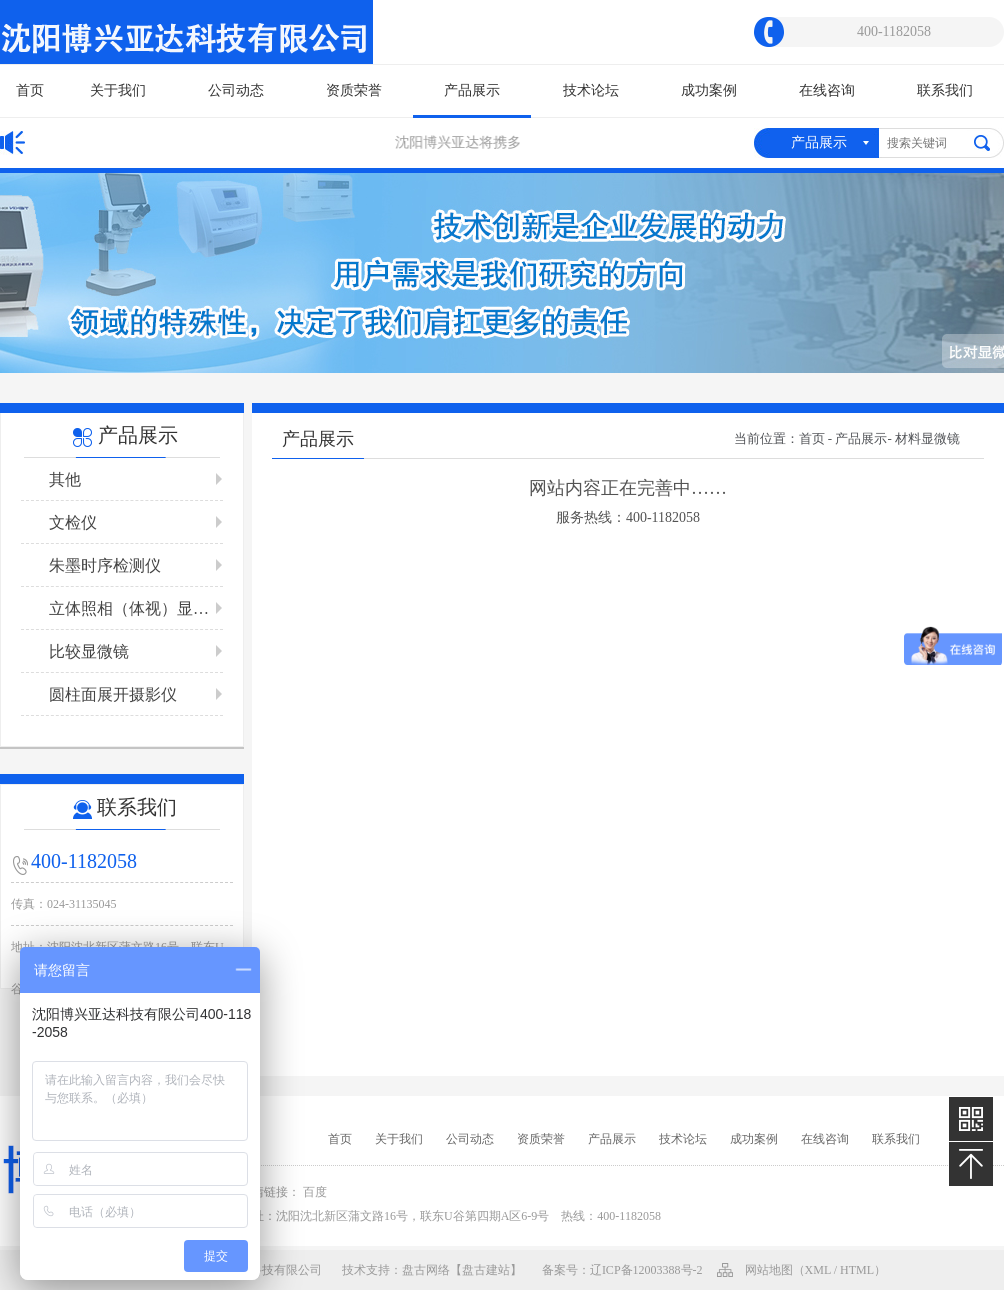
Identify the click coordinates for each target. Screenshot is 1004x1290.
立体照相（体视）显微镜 (136, 608)
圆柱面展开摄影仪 (113, 694)
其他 (65, 479)
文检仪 (73, 522)
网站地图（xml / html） (816, 1270)
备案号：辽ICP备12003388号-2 (622, 1270)
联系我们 (945, 90)
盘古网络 (426, 1270)
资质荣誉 (354, 90)
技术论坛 (591, 90)
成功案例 (709, 90)
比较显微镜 (89, 651)
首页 (30, 90)
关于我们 (118, 90)
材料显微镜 (927, 438)
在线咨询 (827, 90)
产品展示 (472, 100)
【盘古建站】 (486, 1270)
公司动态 (236, 90)
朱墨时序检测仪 (105, 565)
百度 (315, 1192)
